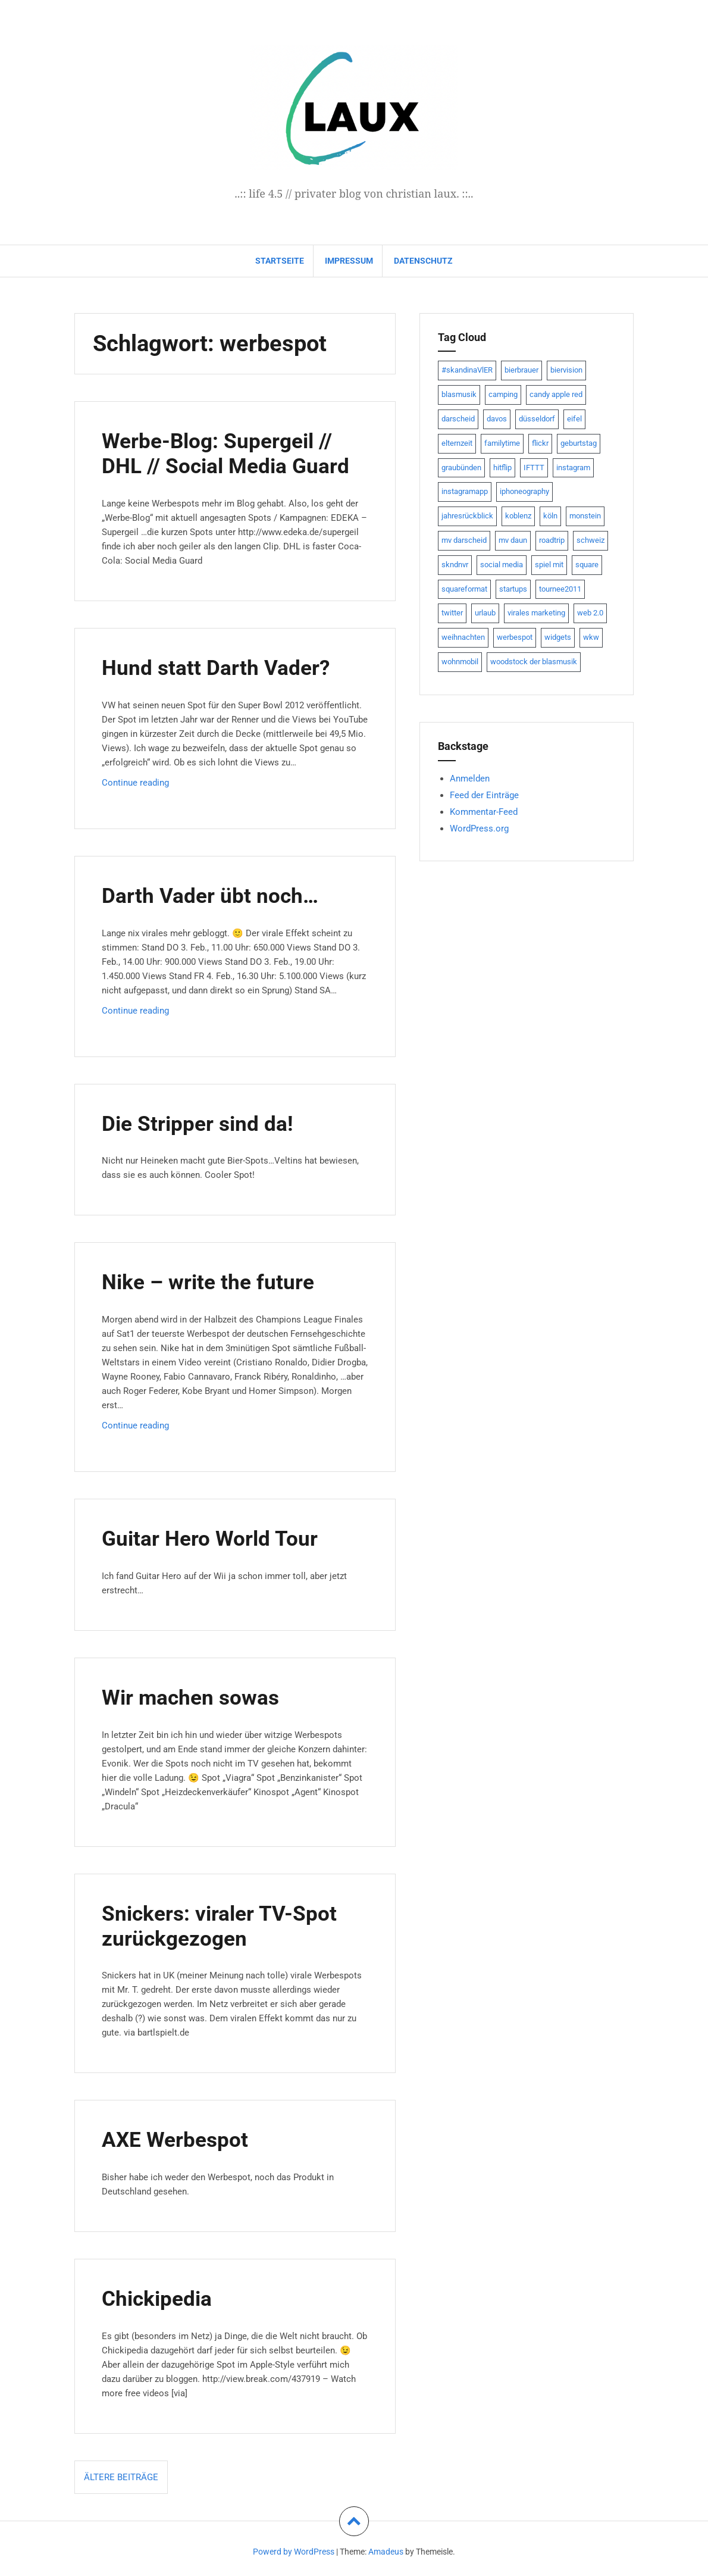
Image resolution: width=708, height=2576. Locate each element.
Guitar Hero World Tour (217, 1538)
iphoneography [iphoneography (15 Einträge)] (524, 491)
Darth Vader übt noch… (217, 895)
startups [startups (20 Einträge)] (513, 588)
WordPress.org (479, 828)
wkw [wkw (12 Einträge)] (591, 637)
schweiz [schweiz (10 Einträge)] (590, 540)
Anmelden (470, 778)
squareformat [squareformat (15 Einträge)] (464, 588)
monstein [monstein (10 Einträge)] (585, 515)
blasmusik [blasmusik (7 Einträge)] (459, 394)
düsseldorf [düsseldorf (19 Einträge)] (537, 418)
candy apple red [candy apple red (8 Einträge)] (556, 394)
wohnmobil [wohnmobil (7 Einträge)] (459, 661)
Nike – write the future (216, 1281)
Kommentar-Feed (484, 811)
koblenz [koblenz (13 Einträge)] (518, 515)
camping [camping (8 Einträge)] (503, 394)
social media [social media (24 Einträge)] (501, 564)
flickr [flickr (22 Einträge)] (540, 443)
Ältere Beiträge (121, 2477)
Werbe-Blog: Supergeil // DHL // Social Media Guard (234, 453)
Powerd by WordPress (293, 2551)
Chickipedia (161, 2298)
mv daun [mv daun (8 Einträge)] (513, 540)
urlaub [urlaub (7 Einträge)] (485, 612)
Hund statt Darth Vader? (223, 667)
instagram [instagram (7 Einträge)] (573, 467)
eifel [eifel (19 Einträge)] (574, 418)
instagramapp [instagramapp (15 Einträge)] (464, 491)
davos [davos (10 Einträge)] (497, 418)
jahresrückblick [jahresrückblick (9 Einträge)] (467, 515)
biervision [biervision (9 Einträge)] (566, 369)
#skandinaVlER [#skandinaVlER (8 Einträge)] (467, 369)
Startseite (279, 260)
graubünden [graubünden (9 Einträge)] (461, 467)
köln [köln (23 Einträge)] (550, 515)
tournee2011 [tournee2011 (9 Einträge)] (560, 588)
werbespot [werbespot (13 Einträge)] (514, 637)
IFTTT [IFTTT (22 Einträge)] (534, 467)
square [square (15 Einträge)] (587, 564)
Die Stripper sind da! (204, 1123)
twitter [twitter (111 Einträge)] (452, 612)
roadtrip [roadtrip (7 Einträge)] (552, 540)
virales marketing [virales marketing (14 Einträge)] (536, 612)
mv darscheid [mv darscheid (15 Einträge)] (464, 540)
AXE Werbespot (180, 2139)
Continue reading (149, 785)
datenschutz (423, 260)
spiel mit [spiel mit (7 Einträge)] (549, 564)
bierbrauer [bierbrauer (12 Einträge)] (521, 369)
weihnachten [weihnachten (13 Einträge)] (463, 637)
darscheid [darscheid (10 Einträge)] (458, 418)
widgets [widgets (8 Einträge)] (557, 637)
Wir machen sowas (197, 1697)
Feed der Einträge (484, 795)
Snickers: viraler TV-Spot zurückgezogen (228, 1925)
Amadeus (385, 2551)
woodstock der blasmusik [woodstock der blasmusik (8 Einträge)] (533, 661)
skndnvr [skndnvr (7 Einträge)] (454, 564)
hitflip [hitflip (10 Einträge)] (502, 467)
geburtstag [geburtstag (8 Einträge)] (578, 443)
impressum (349, 260)
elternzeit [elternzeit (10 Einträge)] (456, 443)
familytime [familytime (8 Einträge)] (502, 443)
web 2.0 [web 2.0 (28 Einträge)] (590, 612)
